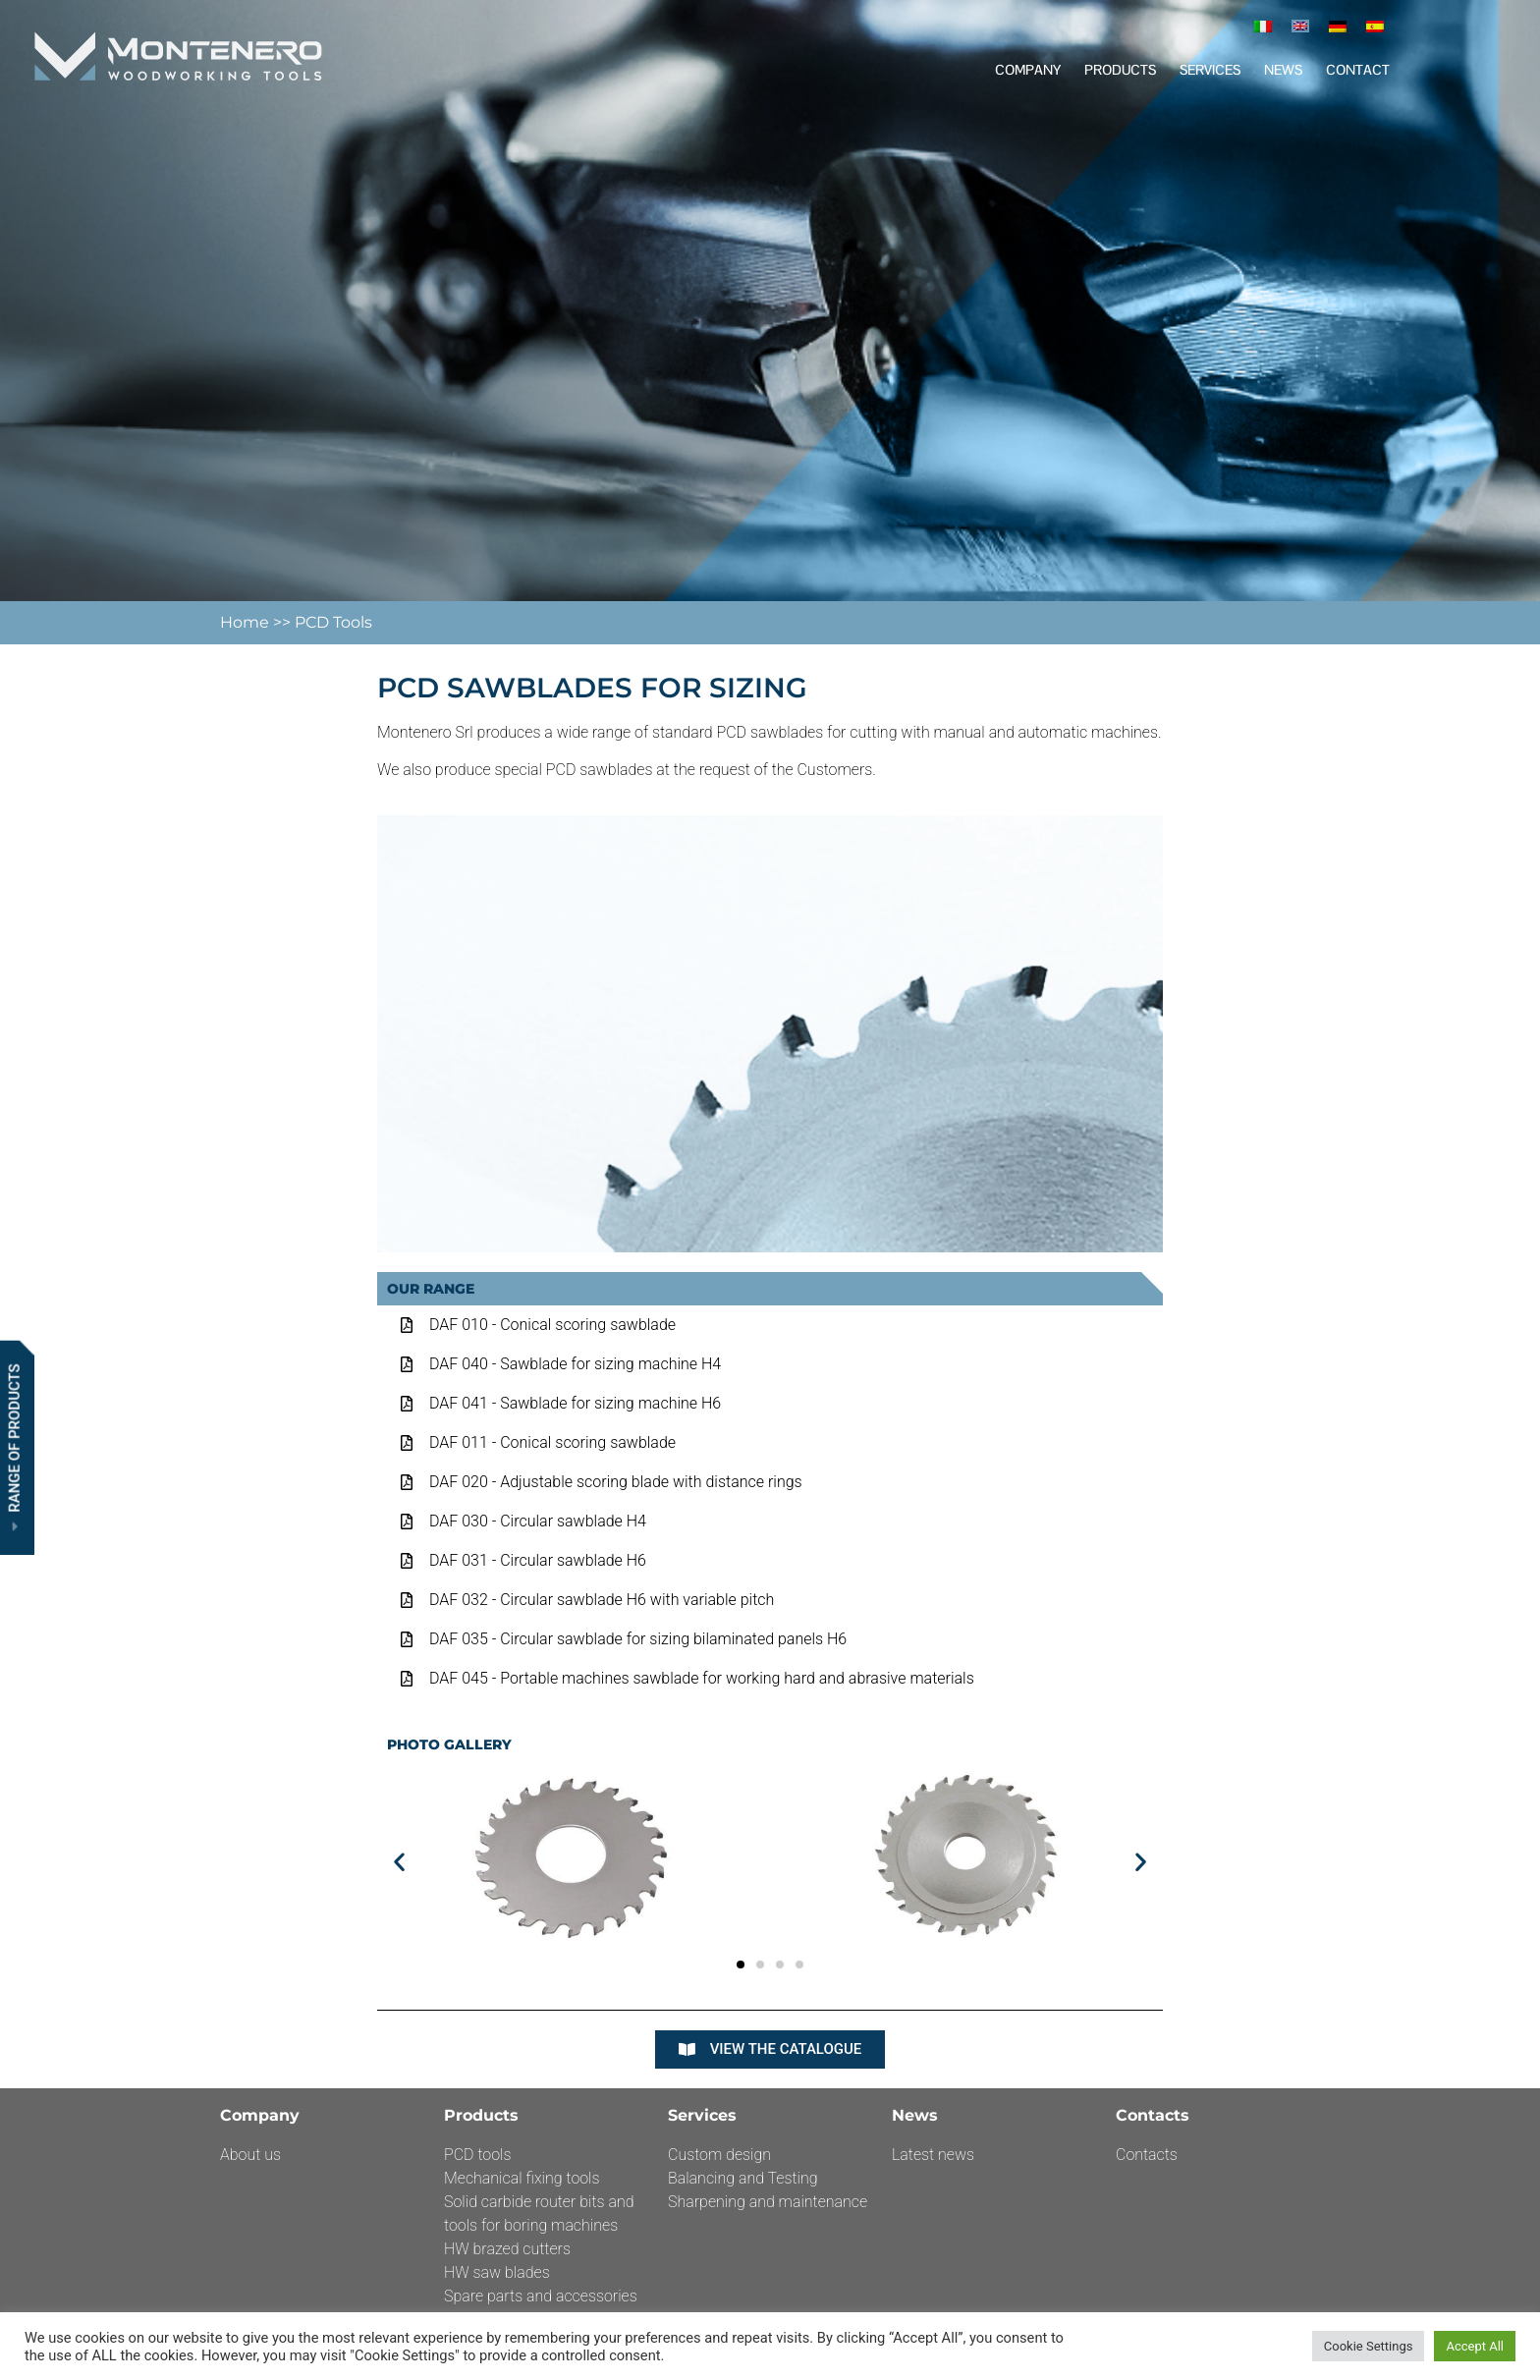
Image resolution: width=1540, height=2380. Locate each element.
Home (246, 622)
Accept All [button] (1475, 2346)
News (1283, 70)
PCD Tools (333, 622)
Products (1120, 70)
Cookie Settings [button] (1368, 2346)
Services (1210, 70)
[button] (399, 1861)
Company (1028, 70)
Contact (1358, 70)
